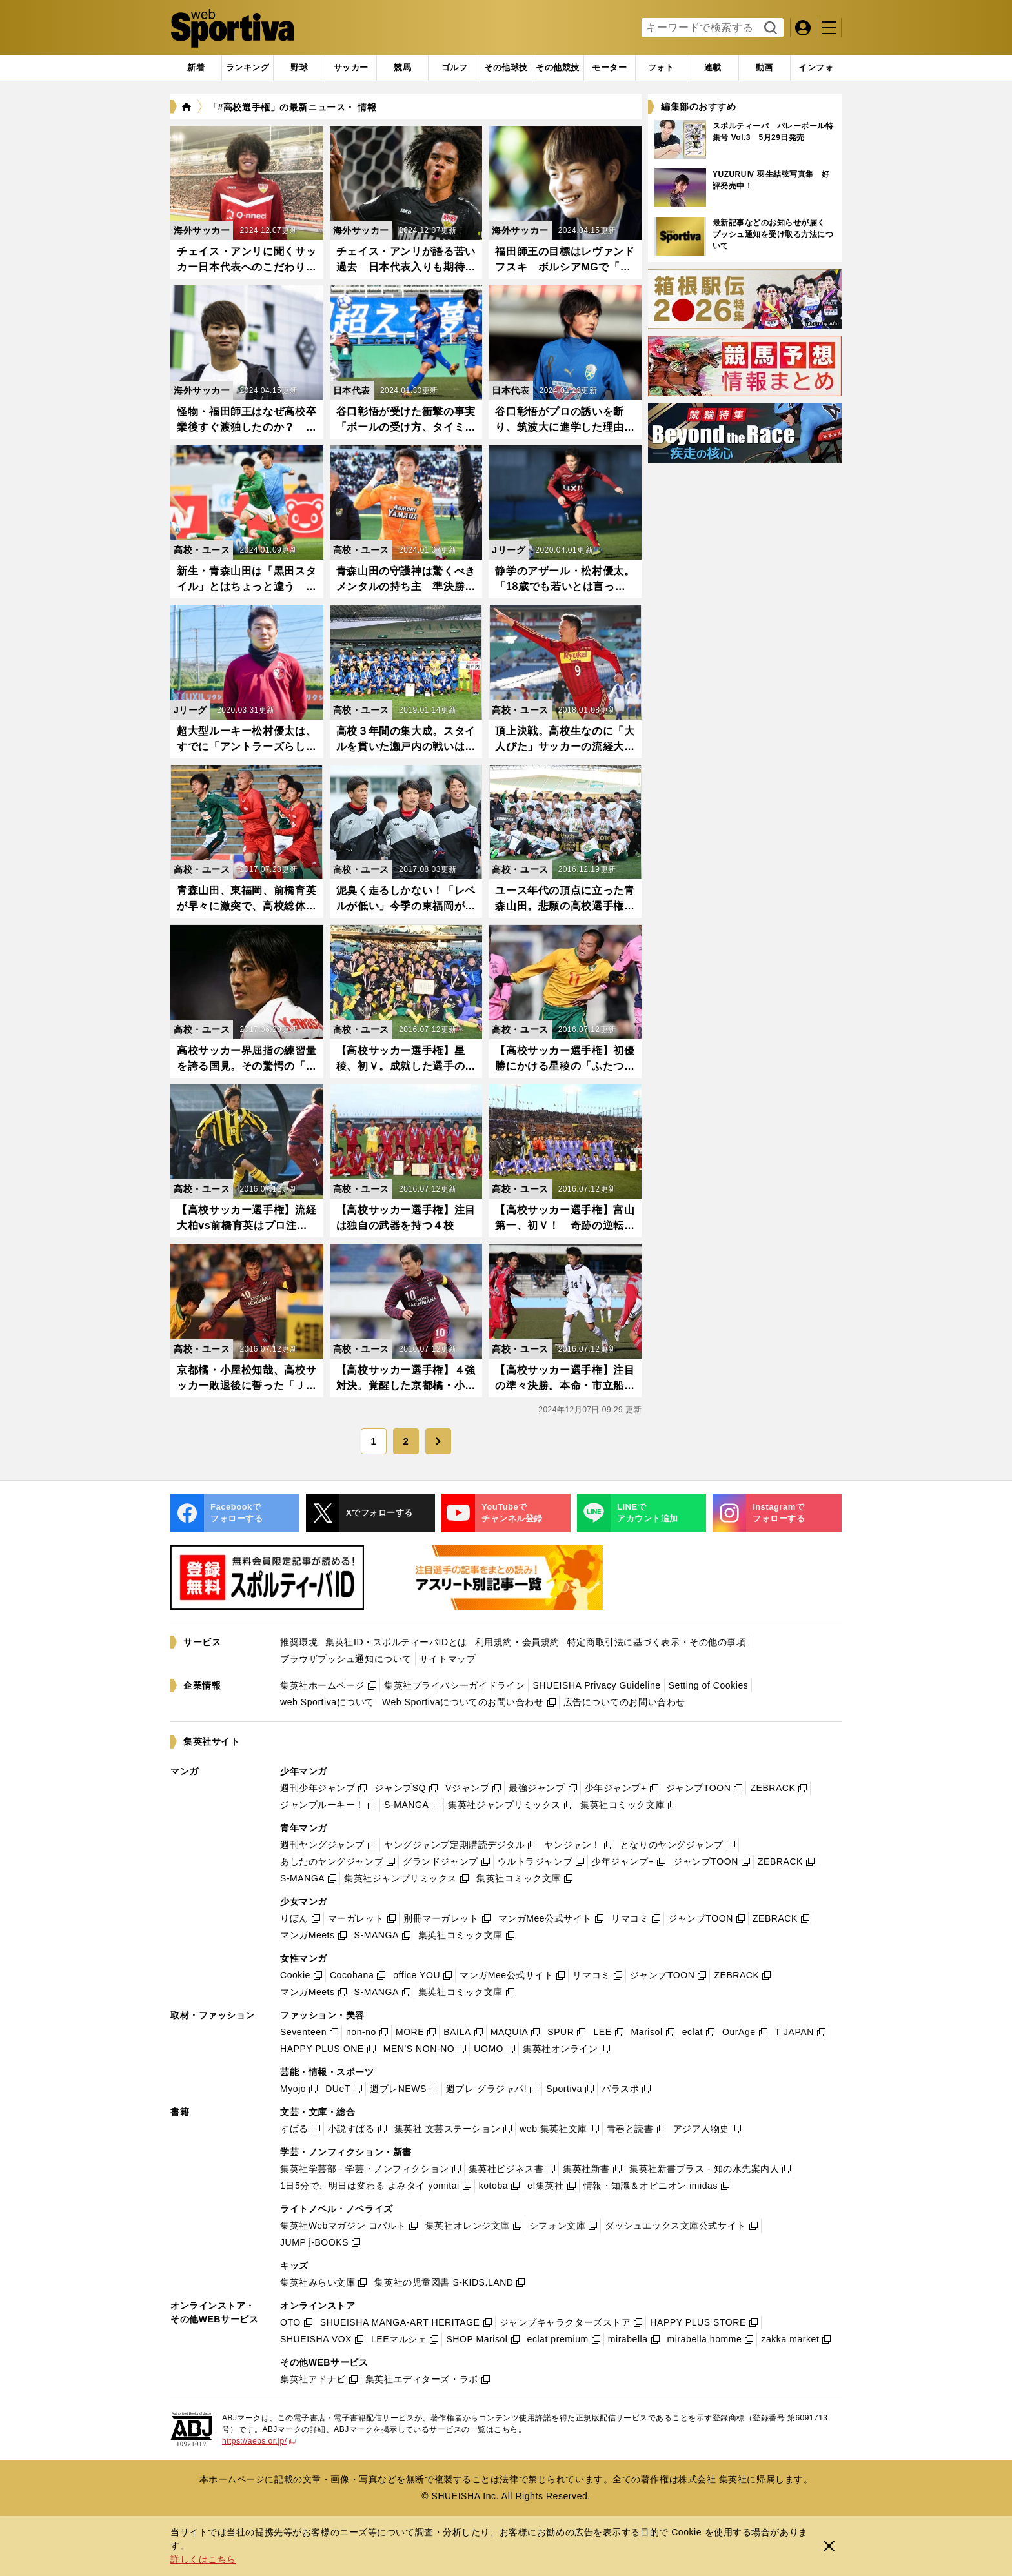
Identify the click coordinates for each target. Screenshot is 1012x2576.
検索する (769, 28)
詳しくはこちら (203, 2559)
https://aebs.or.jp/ (259, 2441)
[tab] (299, 68)
